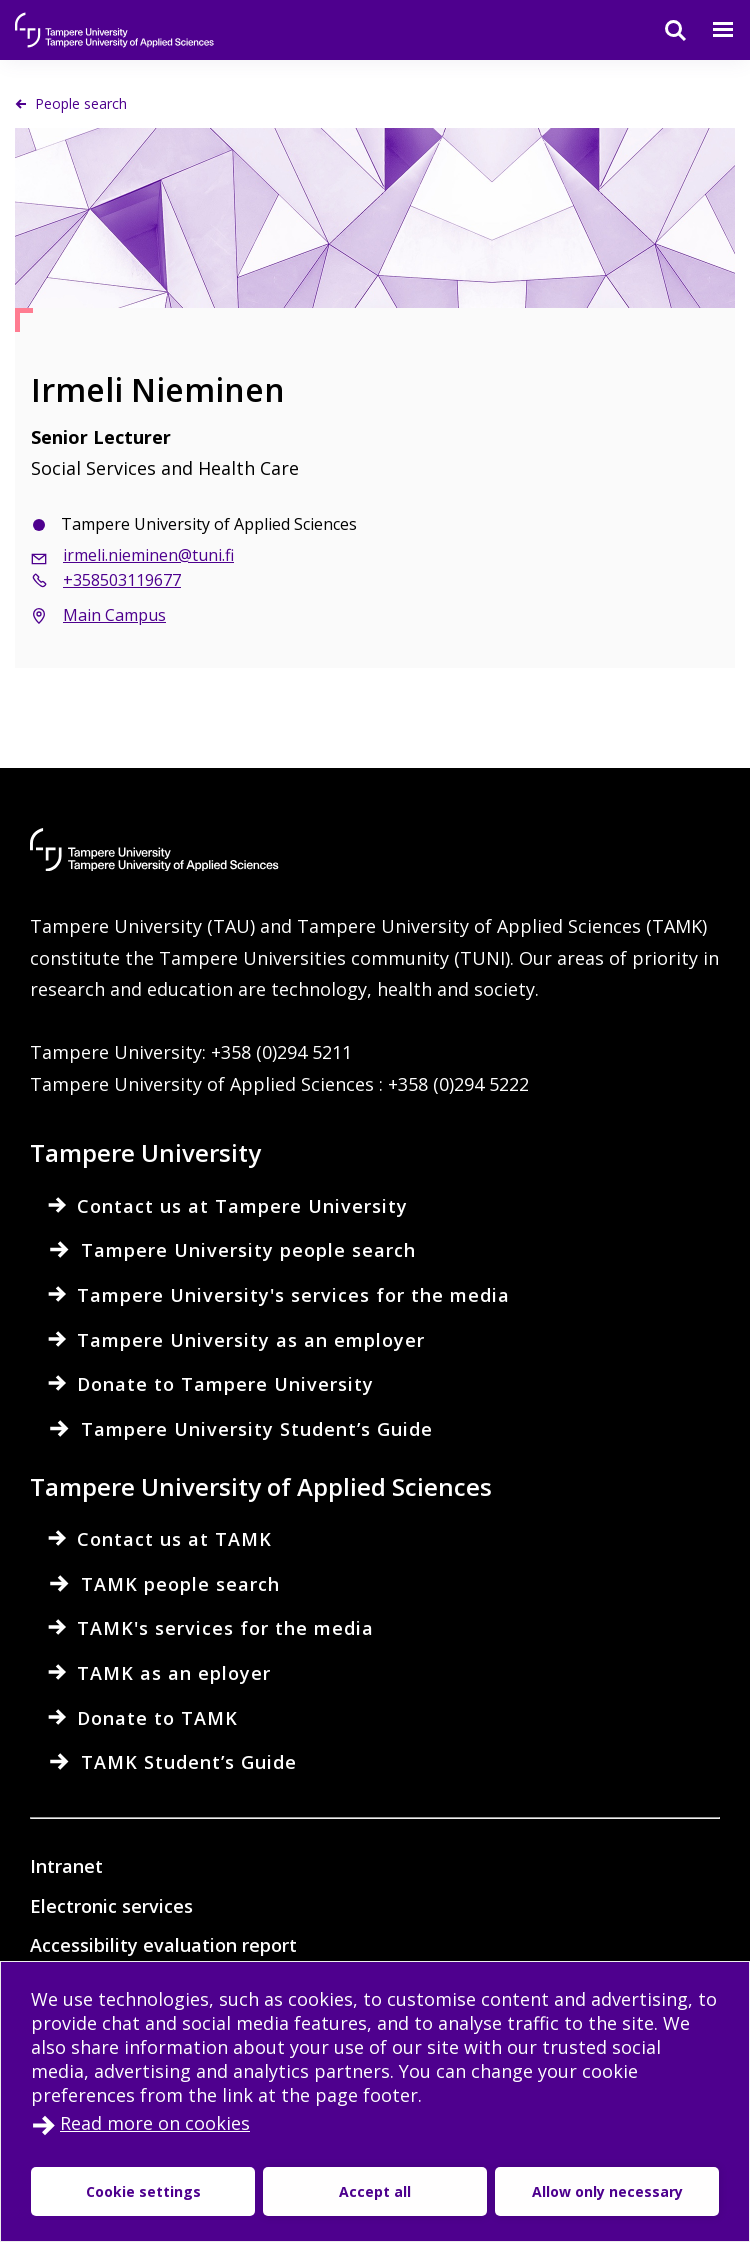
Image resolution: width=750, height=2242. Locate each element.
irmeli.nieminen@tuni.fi (148, 555)
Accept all (288, 2191)
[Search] (663, 30)
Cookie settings (113, 2191)
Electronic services (111, 1906)
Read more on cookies (155, 2123)
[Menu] (711, 30)
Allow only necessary (475, 2191)
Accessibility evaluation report (163, 1945)
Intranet (66, 1866)
